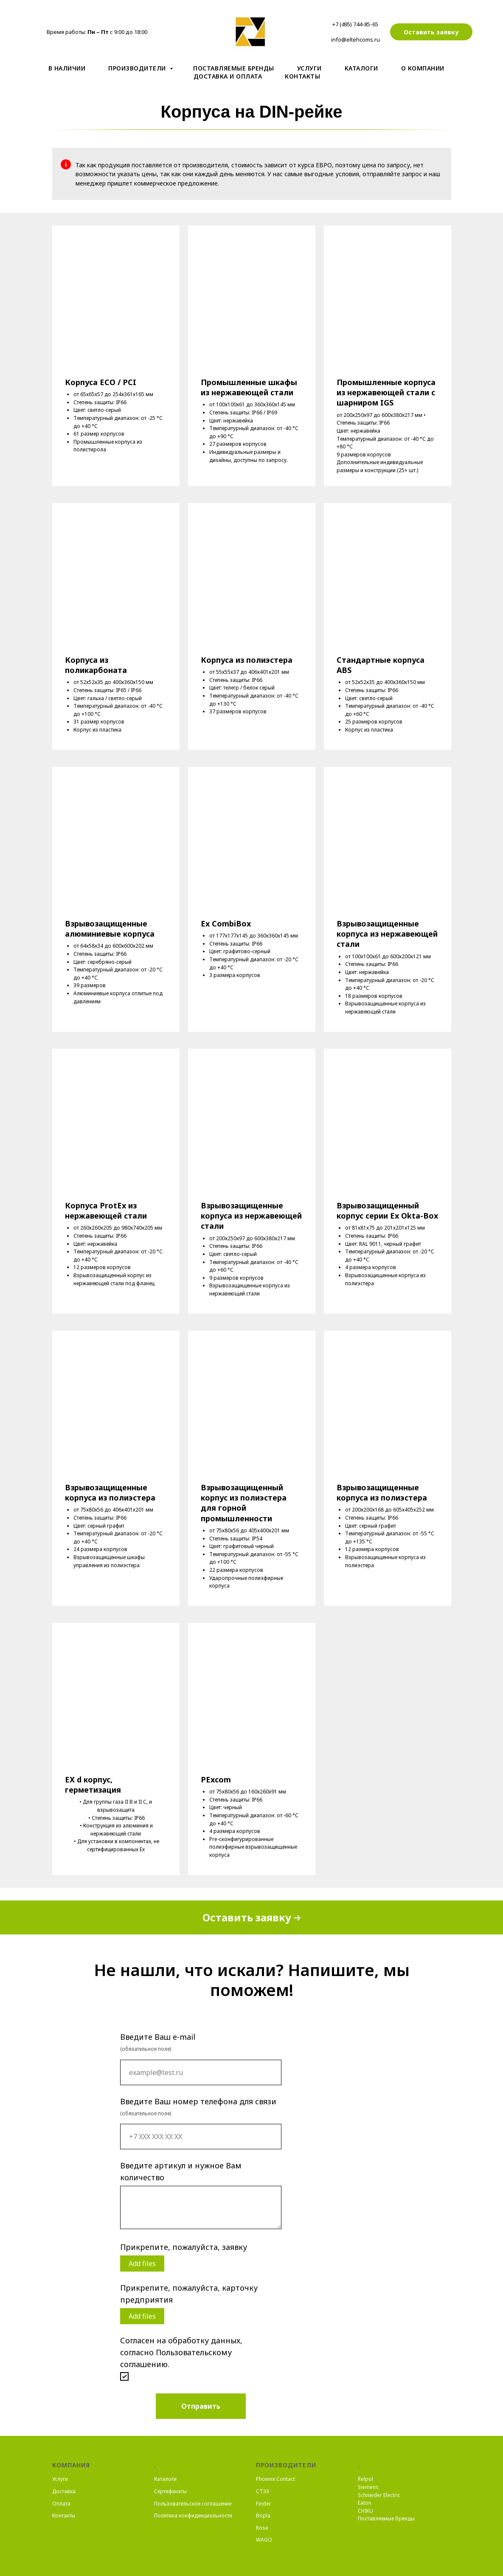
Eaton (364, 2502)
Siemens (368, 2487)
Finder (263, 2503)
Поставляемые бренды (233, 68)
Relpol (365, 2479)
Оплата (61, 2503)
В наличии (67, 68)
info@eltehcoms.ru (355, 39)
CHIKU (365, 2510)
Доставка (64, 2491)
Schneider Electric (379, 2495)
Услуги (309, 68)
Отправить (200, 2406)
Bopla (263, 2515)
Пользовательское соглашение (192, 2503)
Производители (138, 68)
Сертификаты (170, 2491)
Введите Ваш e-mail (157, 2037)
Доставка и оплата (228, 76)
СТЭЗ (262, 2491)
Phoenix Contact (275, 2479)
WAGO (264, 2539)
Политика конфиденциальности (193, 2515)
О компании (422, 68)
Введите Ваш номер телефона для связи (198, 2101)
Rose (262, 2527)
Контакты (302, 76)
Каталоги (165, 2479)
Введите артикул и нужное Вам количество (181, 2171)
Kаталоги (361, 68)
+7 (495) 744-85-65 (355, 24)
